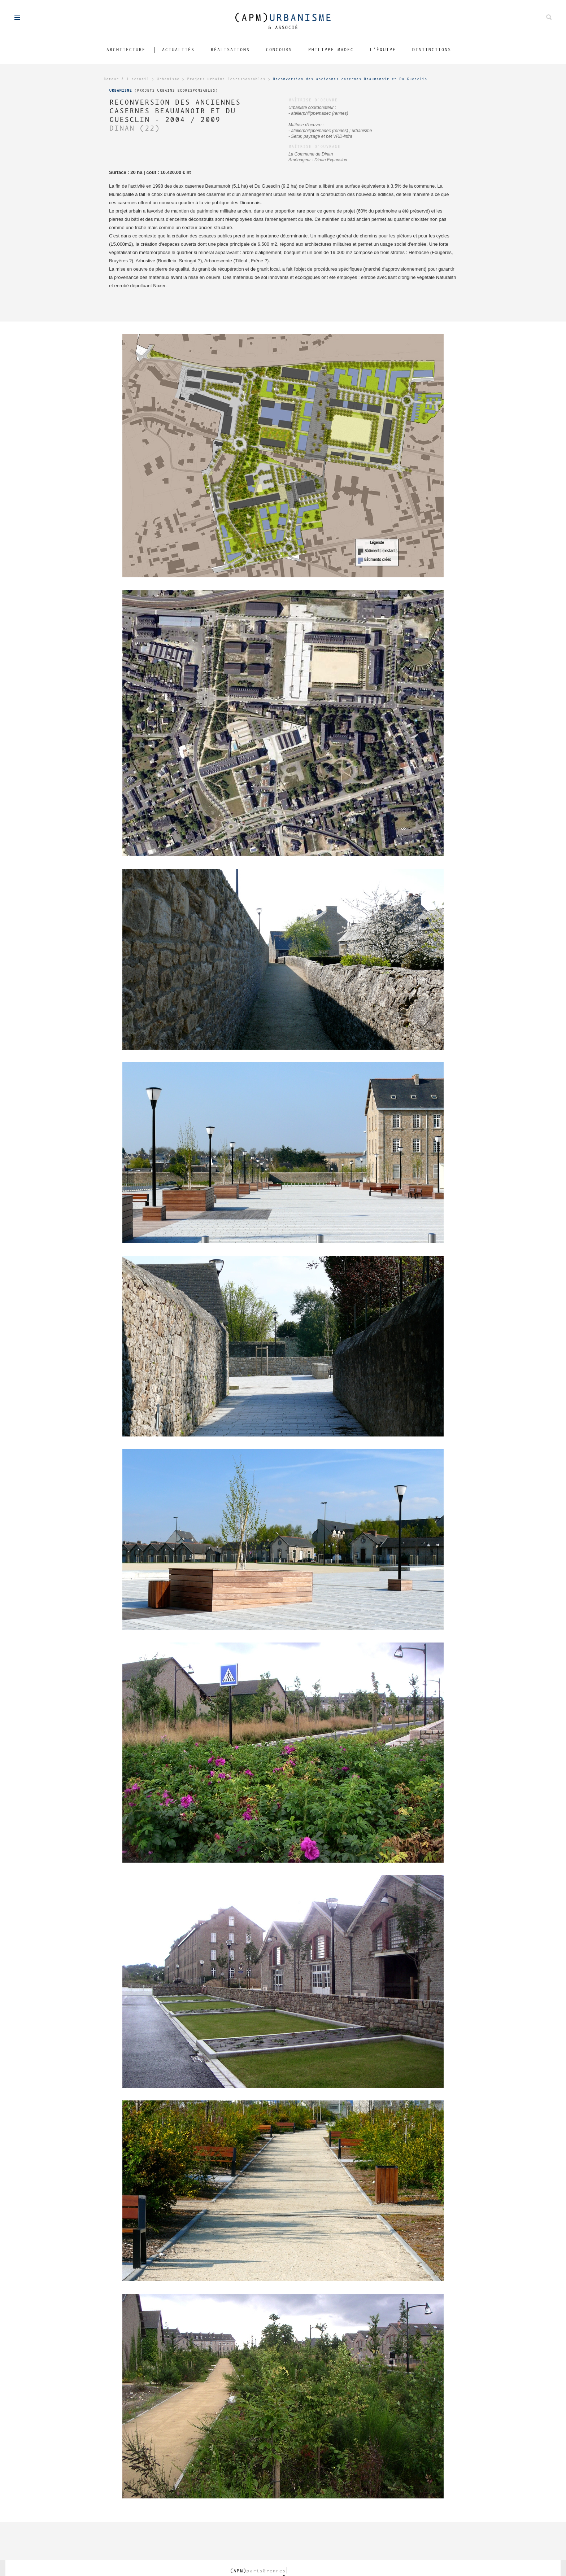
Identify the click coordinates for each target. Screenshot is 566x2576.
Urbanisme (168, 79)
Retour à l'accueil (126, 79)
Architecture (125, 50)
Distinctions (431, 50)
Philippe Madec (330, 50)
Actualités (178, 50)
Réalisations (229, 50)
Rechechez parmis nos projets (549, 17)
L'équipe (383, 50)
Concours (279, 50)
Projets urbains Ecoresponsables (226, 79)
